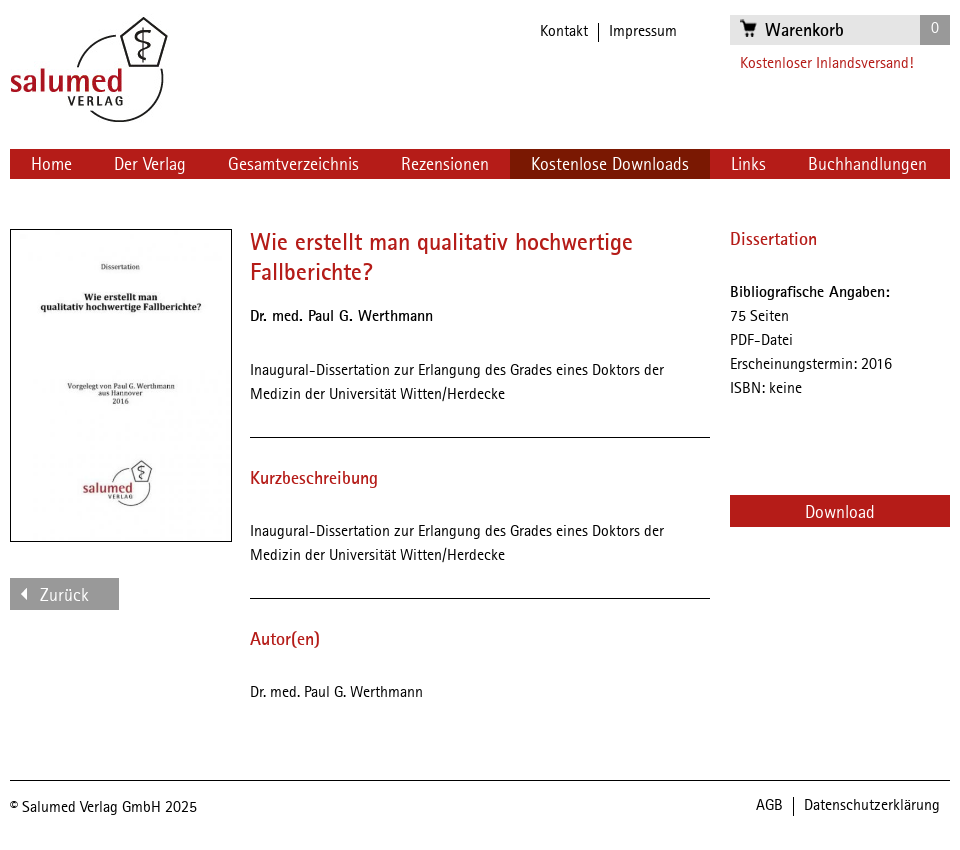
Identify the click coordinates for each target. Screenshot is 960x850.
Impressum (643, 32)
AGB (769, 806)
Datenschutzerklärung (872, 806)
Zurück (64, 596)
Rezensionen (445, 165)
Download (840, 513)
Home (51, 165)
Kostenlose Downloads (610, 165)
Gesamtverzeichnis (293, 165)
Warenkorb (804, 31)
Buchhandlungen (867, 165)
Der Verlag (150, 165)
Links (748, 165)
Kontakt (564, 32)
